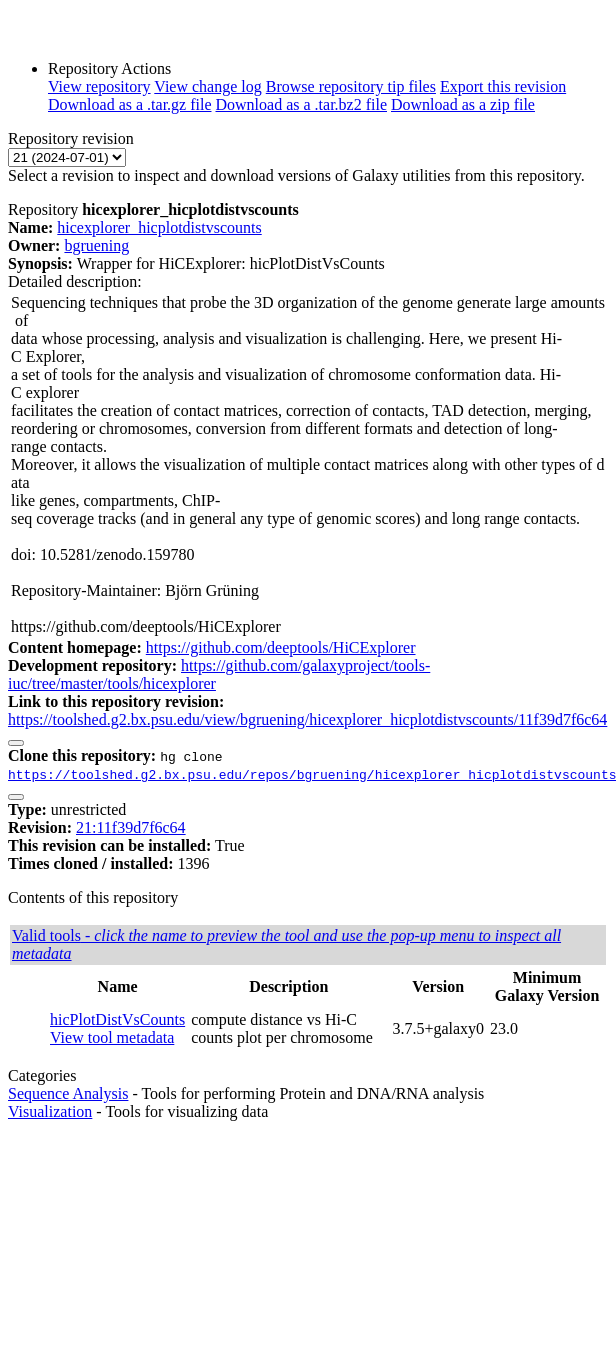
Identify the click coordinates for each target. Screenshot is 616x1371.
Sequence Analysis (68, 1093)
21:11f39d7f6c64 (131, 827)
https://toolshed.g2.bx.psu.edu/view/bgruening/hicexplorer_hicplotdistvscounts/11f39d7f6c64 (307, 719)
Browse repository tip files (351, 86)
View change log (207, 86)
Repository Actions (109, 68)
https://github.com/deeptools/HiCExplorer (281, 647)
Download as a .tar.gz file (130, 104)
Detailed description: (75, 281)
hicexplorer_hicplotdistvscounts (159, 227)
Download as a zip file (463, 104)
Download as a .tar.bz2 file (302, 104)
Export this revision (503, 86)
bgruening (96, 245)
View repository (99, 86)
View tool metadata (112, 1037)
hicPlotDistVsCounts (117, 1019)
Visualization (50, 1111)
